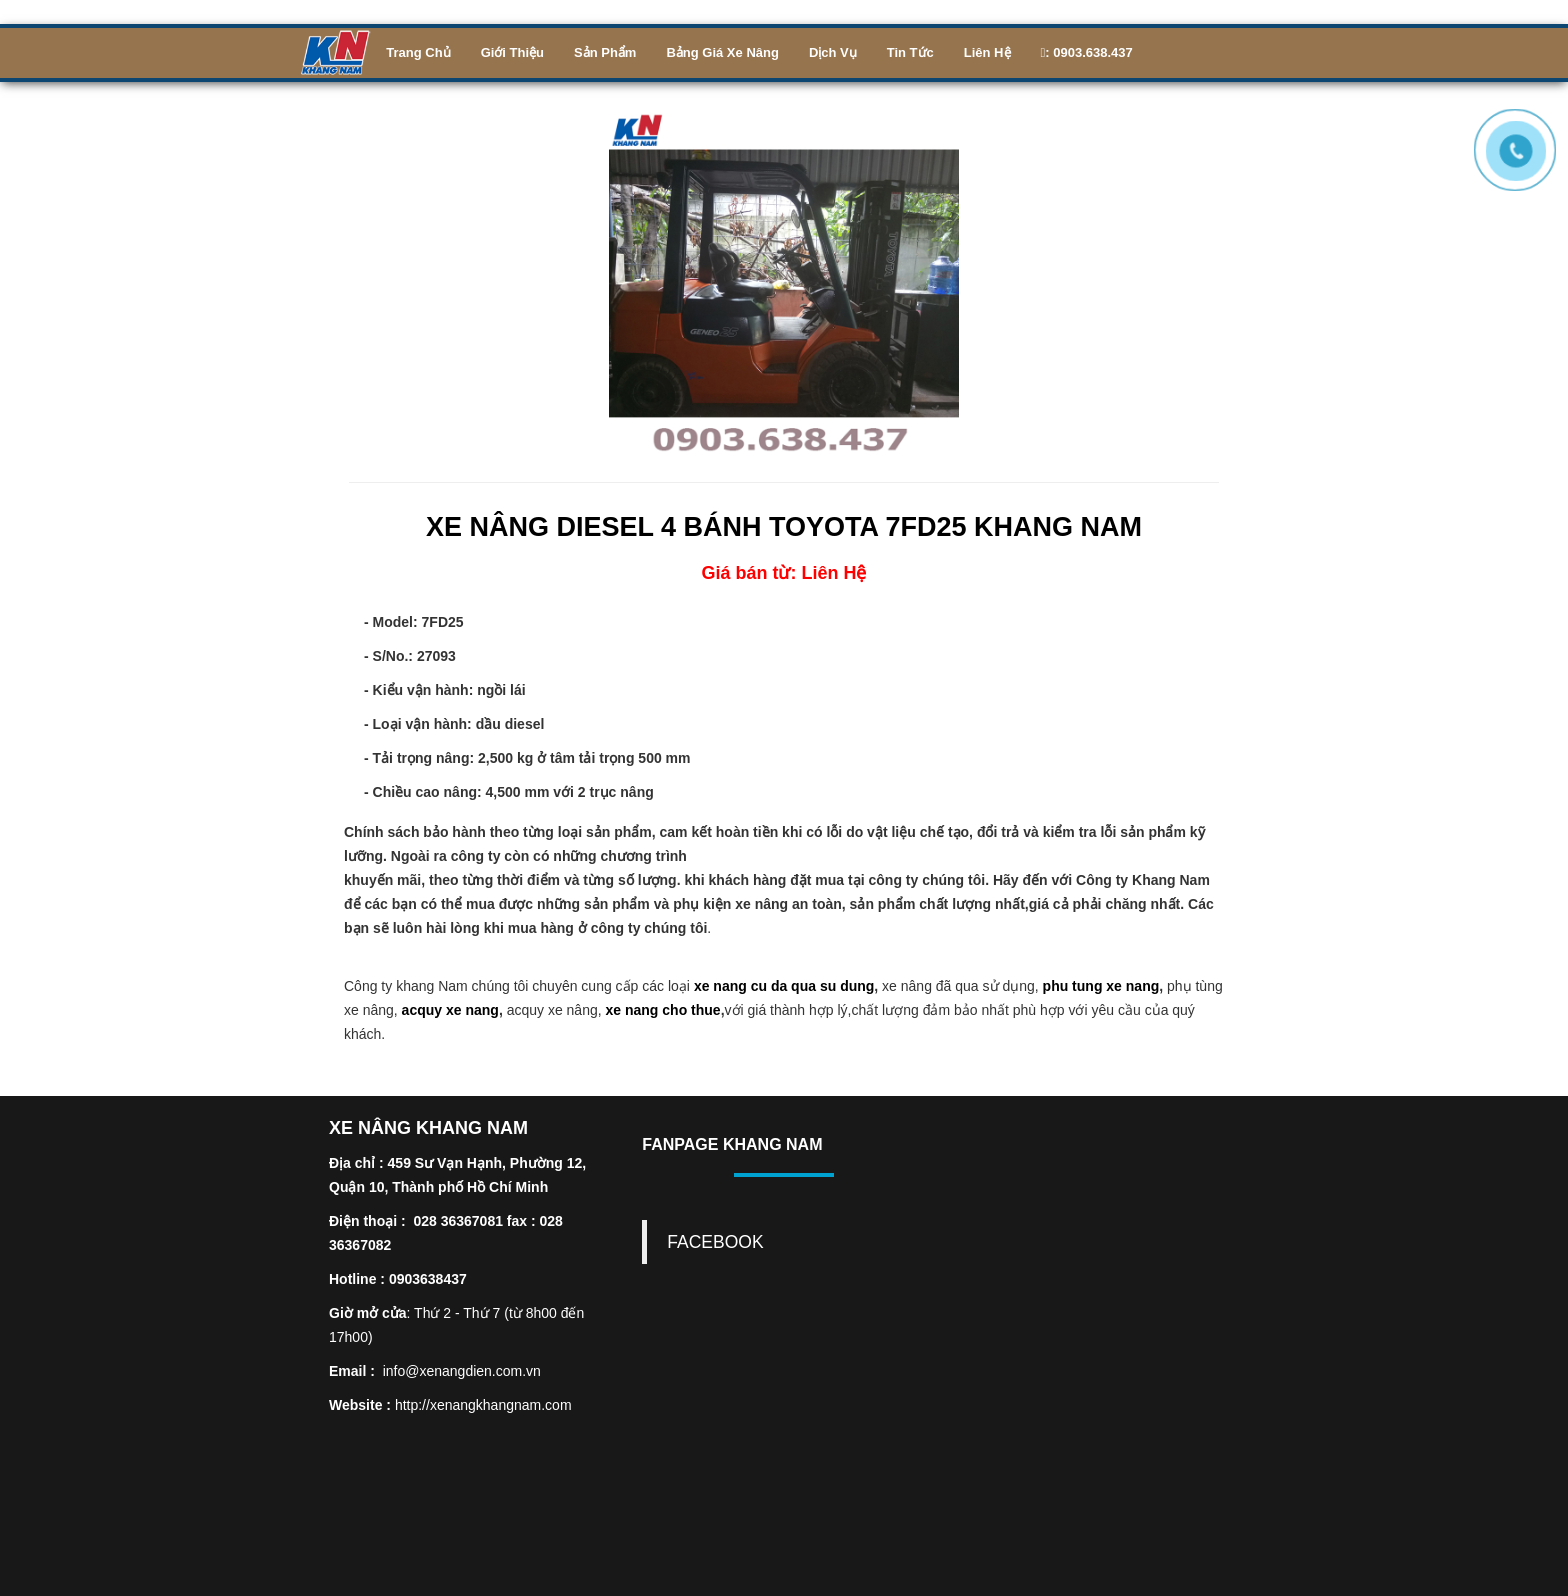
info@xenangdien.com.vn (462, 1371)
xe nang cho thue (663, 1010)
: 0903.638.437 (1087, 52)
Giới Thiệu (512, 52)
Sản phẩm (605, 52)
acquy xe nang (450, 1010)
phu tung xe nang (1101, 986)
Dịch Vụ (833, 52)
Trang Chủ (418, 52)
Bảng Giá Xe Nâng (722, 52)
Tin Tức (910, 52)
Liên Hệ (987, 52)
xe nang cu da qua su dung (784, 986)
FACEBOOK (715, 1242)
